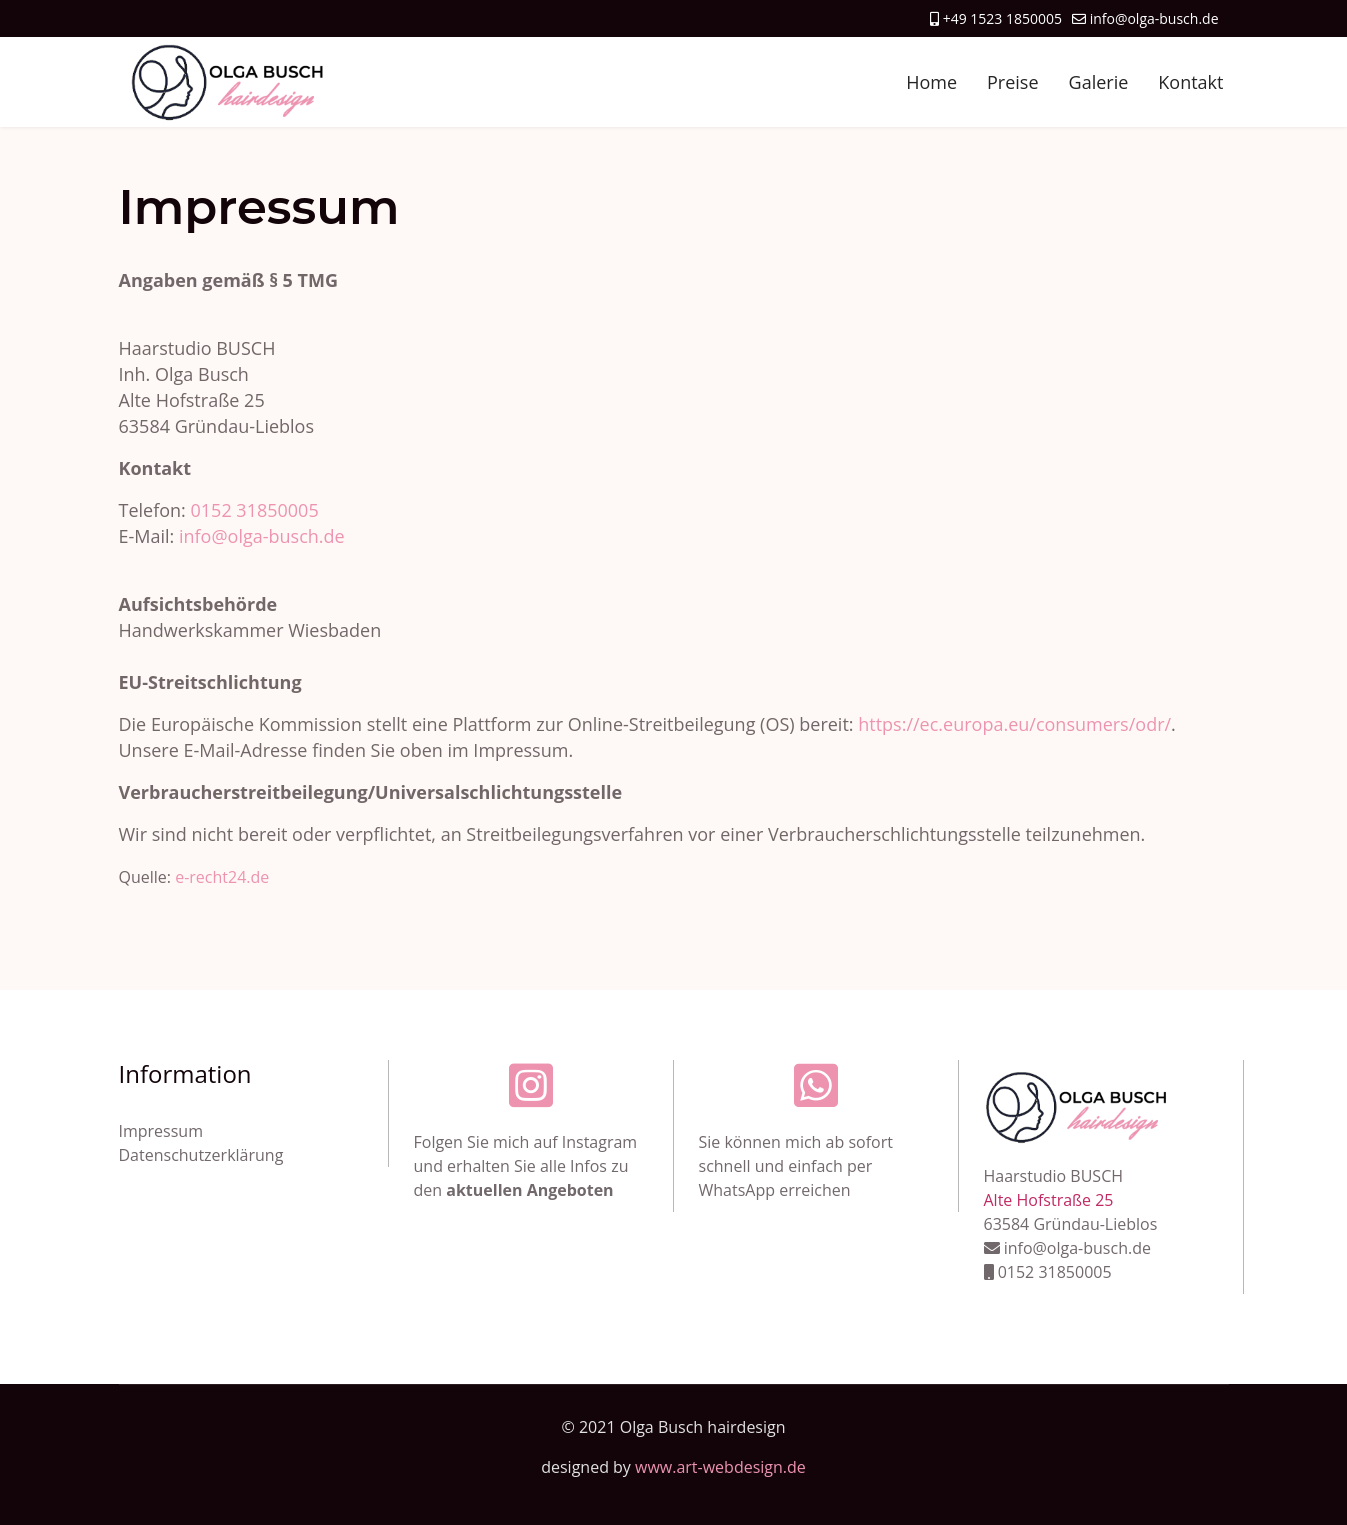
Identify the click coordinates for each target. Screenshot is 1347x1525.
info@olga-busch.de (1154, 18)
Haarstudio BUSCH (1054, 1176)
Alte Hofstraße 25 (1049, 1200)
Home (931, 82)
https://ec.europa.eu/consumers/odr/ (1014, 724)
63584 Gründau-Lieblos (1071, 1224)
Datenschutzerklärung (201, 1155)
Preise (1013, 82)
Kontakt (1190, 82)
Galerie (1099, 82)
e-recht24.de (222, 877)
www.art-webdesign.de (720, 1467)
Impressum (161, 1131)
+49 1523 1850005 (1002, 18)
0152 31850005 (255, 510)
